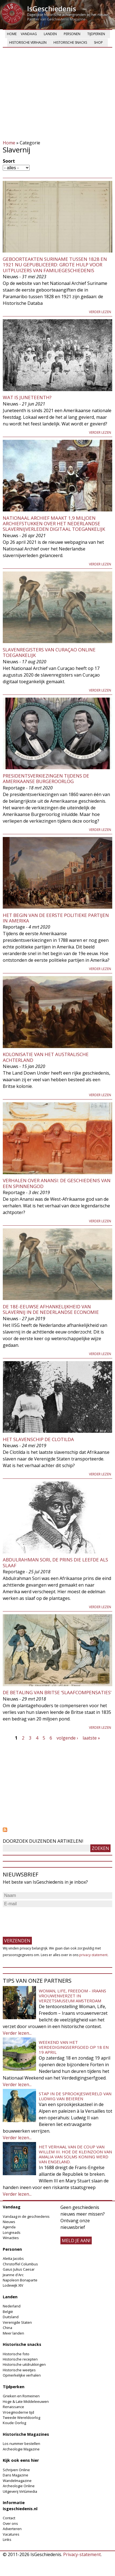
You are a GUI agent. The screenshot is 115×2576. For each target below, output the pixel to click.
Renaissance (13, 2406)
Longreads (12, 2232)
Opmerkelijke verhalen (22, 2375)
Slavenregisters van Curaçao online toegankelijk (49, 652)
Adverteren (12, 2528)
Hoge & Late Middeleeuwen (26, 2401)
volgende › (67, 1738)
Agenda (9, 2226)
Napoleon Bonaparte (20, 2280)
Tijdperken (96, 34)
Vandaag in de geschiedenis (26, 2216)
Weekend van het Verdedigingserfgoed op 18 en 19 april (74, 2047)
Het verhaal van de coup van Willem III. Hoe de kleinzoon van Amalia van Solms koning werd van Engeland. (75, 2154)
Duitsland (11, 2316)
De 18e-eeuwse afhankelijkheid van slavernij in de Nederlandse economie (51, 1309)
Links (7, 2539)
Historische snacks (70, 42)
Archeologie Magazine (21, 2449)
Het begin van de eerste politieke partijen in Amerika (56, 918)
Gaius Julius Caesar (19, 2269)
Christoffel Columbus (20, 2264)
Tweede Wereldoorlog (21, 2417)
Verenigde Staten (17, 2322)
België (8, 2311)
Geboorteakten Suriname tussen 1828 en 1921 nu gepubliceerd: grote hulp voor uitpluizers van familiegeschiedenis (55, 265)
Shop (98, 42)
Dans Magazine (15, 2475)
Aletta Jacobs (13, 2258)
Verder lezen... (17, 2033)
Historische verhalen (28, 42)
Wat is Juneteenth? (27, 397)
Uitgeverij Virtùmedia (20, 2491)
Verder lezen (100, 312)
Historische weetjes (19, 2369)
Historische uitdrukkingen (24, 2364)
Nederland (12, 2306)
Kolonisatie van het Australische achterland (46, 1057)
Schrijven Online (16, 2469)
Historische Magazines (26, 2434)
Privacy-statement (82, 2554)
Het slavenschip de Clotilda (38, 1439)
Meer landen (13, 2333)
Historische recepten (20, 2359)
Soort (9, 161)
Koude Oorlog (14, 2422)
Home (12, 34)
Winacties (11, 2237)
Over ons (10, 2523)
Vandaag (29, 34)
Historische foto (16, 2353)
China (7, 2327)
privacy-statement (93, 1955)
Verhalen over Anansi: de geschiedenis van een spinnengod (57, 1183)
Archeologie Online (19, 2485)
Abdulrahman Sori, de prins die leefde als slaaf (55, 1562)
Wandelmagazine (17, 2480)
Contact (9, 2517)
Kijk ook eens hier (21, 2460)
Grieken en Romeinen (21, 2395)
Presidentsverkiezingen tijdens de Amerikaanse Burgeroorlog (46, 778)
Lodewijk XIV (13, 2285)
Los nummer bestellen (21, 2443)
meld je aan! (76, 2240)
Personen (72, 34)
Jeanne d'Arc (13, 2274)
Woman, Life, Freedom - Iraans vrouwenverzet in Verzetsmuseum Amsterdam (72, 1995)
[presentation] (45, 1919)
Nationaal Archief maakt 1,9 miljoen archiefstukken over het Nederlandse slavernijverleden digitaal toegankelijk (54, 523)
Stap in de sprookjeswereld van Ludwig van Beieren (75, 2096)
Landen (50, 34)
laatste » (91, 1738)
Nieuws (9, 2221)
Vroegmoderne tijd (18, 2412)
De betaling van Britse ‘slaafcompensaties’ (57, 1692)
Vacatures (11, 2534)
